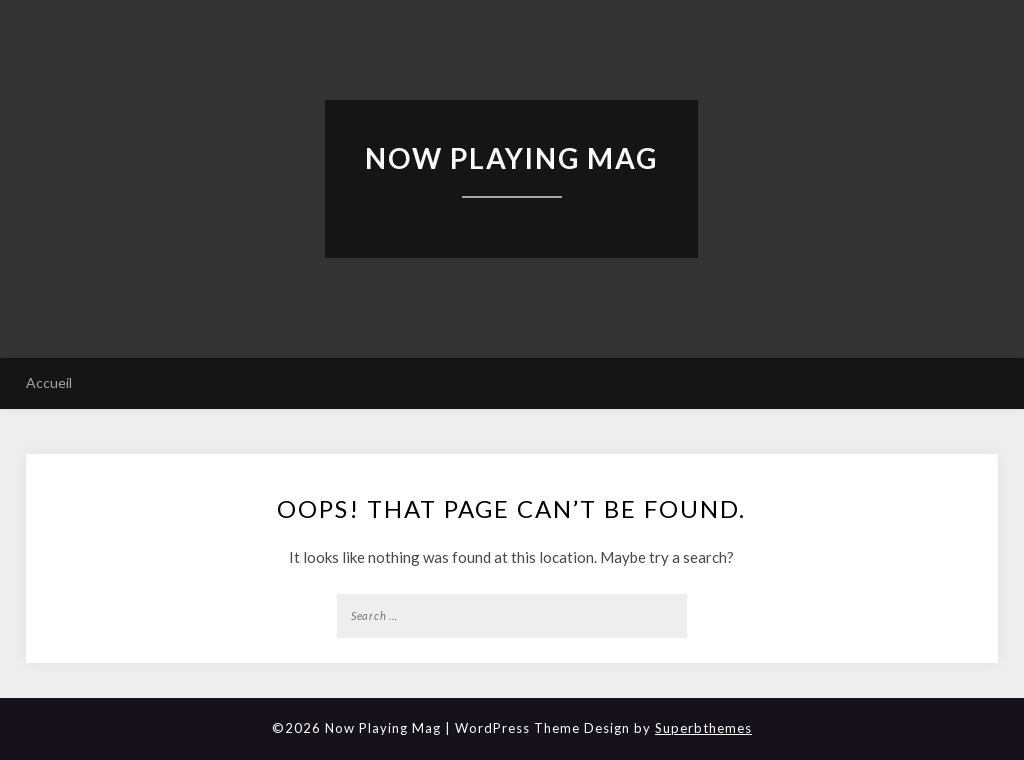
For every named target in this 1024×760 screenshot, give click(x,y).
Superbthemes (703, 728)
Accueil (49, 382)
